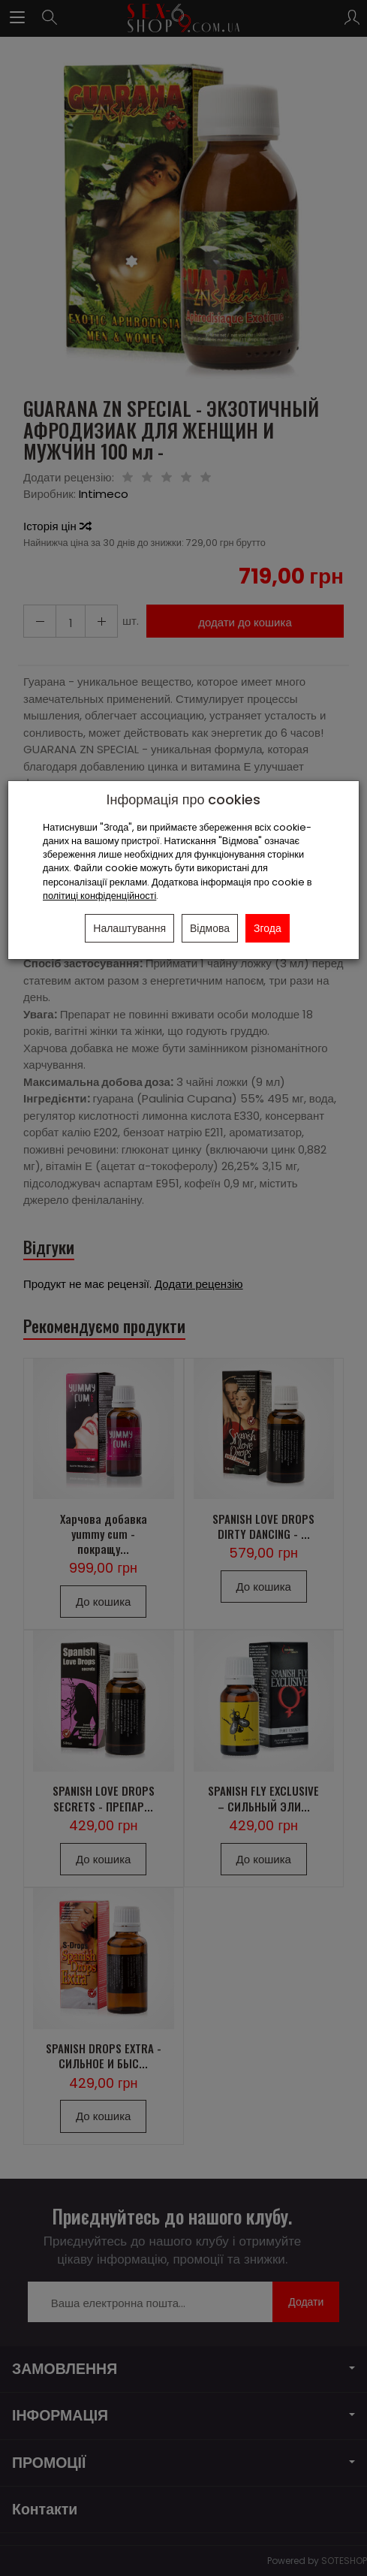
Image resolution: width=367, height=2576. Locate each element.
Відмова (210, 928)
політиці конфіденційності (99, 895)
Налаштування (129, 928)
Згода (267, 928)
